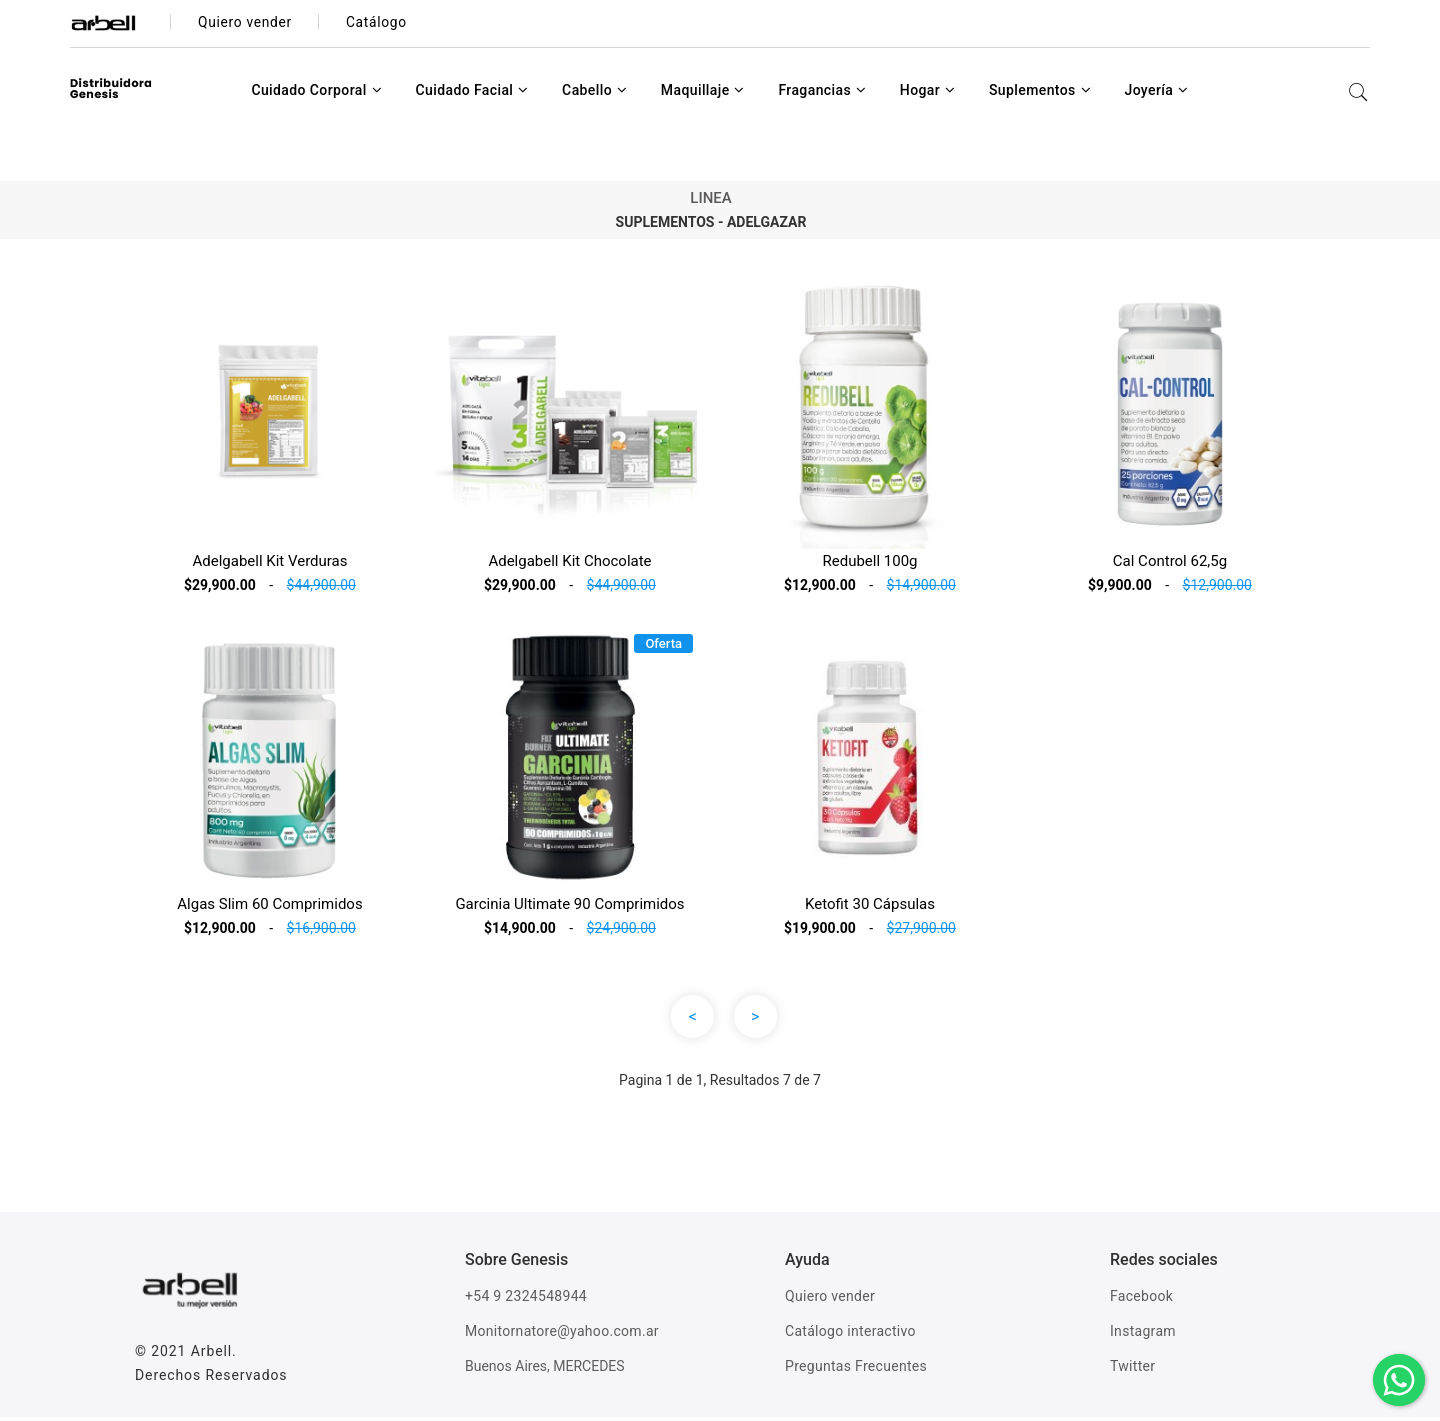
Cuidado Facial (471, 94)
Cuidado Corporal (316, 94)
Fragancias (822, 94)
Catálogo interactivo (850, 1335)
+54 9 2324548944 (526, 1300)
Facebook (1141, 1300)
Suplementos (1040, 94)
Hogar (928, 94)
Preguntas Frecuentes (856, 1370)
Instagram (1143, 1335)
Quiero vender (830, 1300)
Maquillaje (703, 94)
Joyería (1156, 94)
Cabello (594, 94)
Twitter (1132, 1370)
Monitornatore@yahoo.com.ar (562, 1335)
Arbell (211, 1355)
